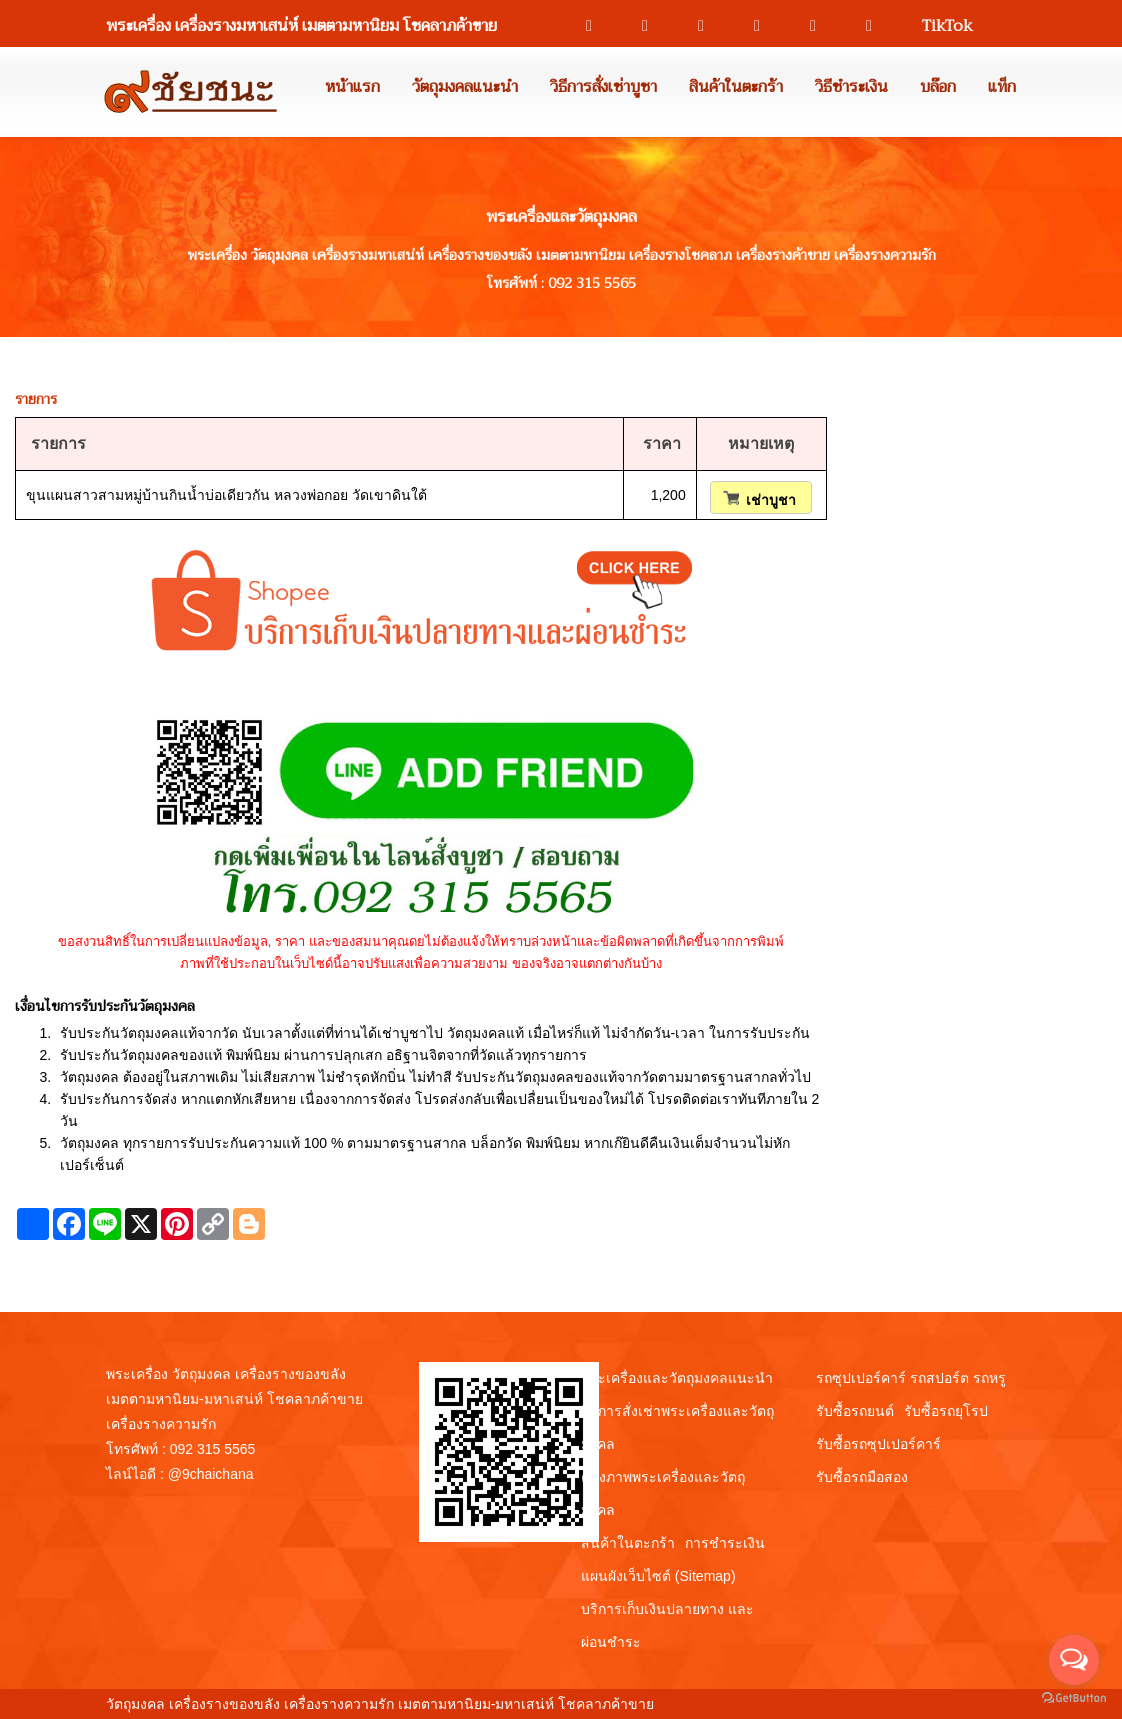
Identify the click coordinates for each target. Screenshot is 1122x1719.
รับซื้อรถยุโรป (946, 1411)
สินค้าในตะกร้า (736, 87)
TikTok (938, 26)
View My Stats (702, 1704)
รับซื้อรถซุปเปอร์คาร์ (878, 1444)
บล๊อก (938, 87)
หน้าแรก (352, 87)
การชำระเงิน (725, 1543)
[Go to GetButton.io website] (1074, 1698)
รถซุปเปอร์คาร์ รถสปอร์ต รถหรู (911, 1378)
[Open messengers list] (1074, 1660)
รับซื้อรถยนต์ (855, 1411)
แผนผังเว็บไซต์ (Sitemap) (658, 1576)
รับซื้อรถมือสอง (862, 1477)
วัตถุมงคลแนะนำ (465, 87)
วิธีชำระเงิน (851, 87)
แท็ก (1002, 87)
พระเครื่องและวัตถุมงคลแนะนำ (677, 1378)
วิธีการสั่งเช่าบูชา (603, 87)
